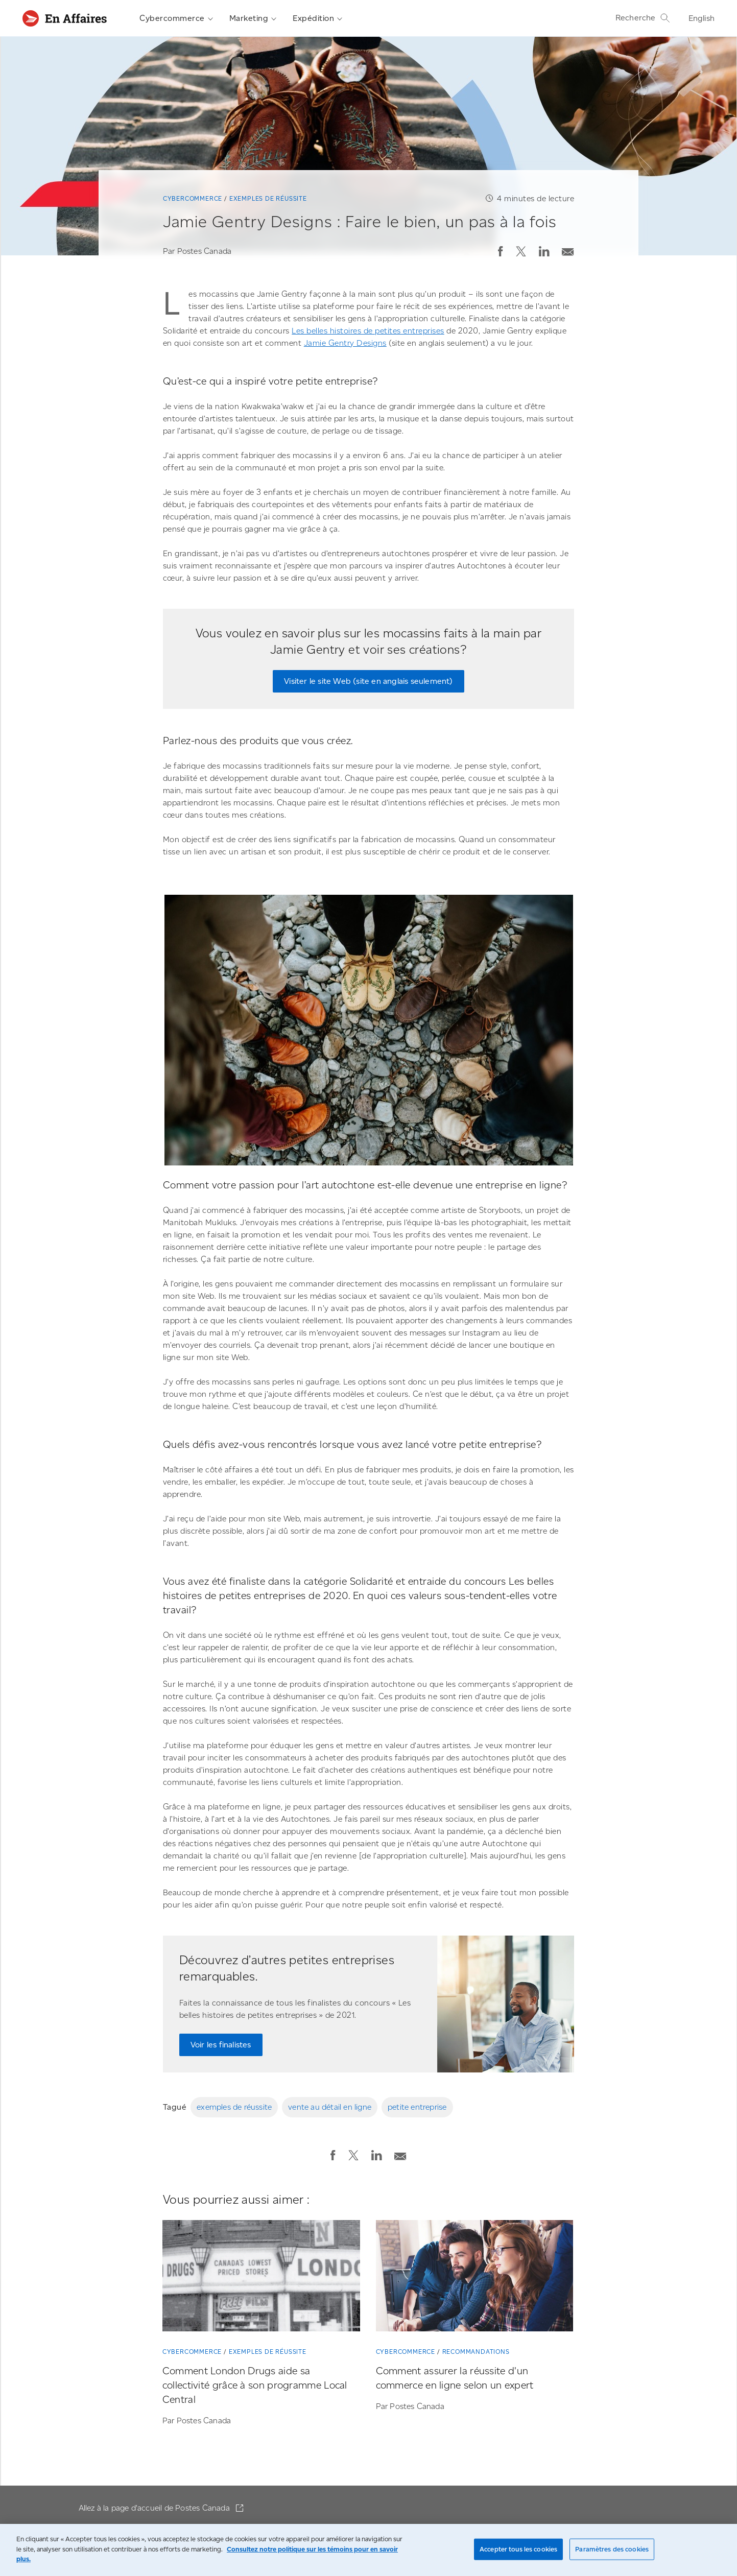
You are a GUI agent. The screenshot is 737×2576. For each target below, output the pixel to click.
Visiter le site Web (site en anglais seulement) (368, 681)
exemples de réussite (234, 2107)
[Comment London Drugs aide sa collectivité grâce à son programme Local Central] (261, 2277)
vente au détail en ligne (329, 2107)
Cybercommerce (176, 18)
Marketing (253, 18)
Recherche (642, 18)
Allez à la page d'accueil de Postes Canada (155, 2508)
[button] (500, 251)
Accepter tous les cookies (518, 2549)
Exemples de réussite (268, 198)
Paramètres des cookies (612, 2549)
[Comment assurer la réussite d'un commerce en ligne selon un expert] (475, 2277)
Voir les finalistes (221, 2044)
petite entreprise (417, 2107)
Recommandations (476, 2351)
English (701, 18)
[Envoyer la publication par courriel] (568, 249)
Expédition (317, 18)
